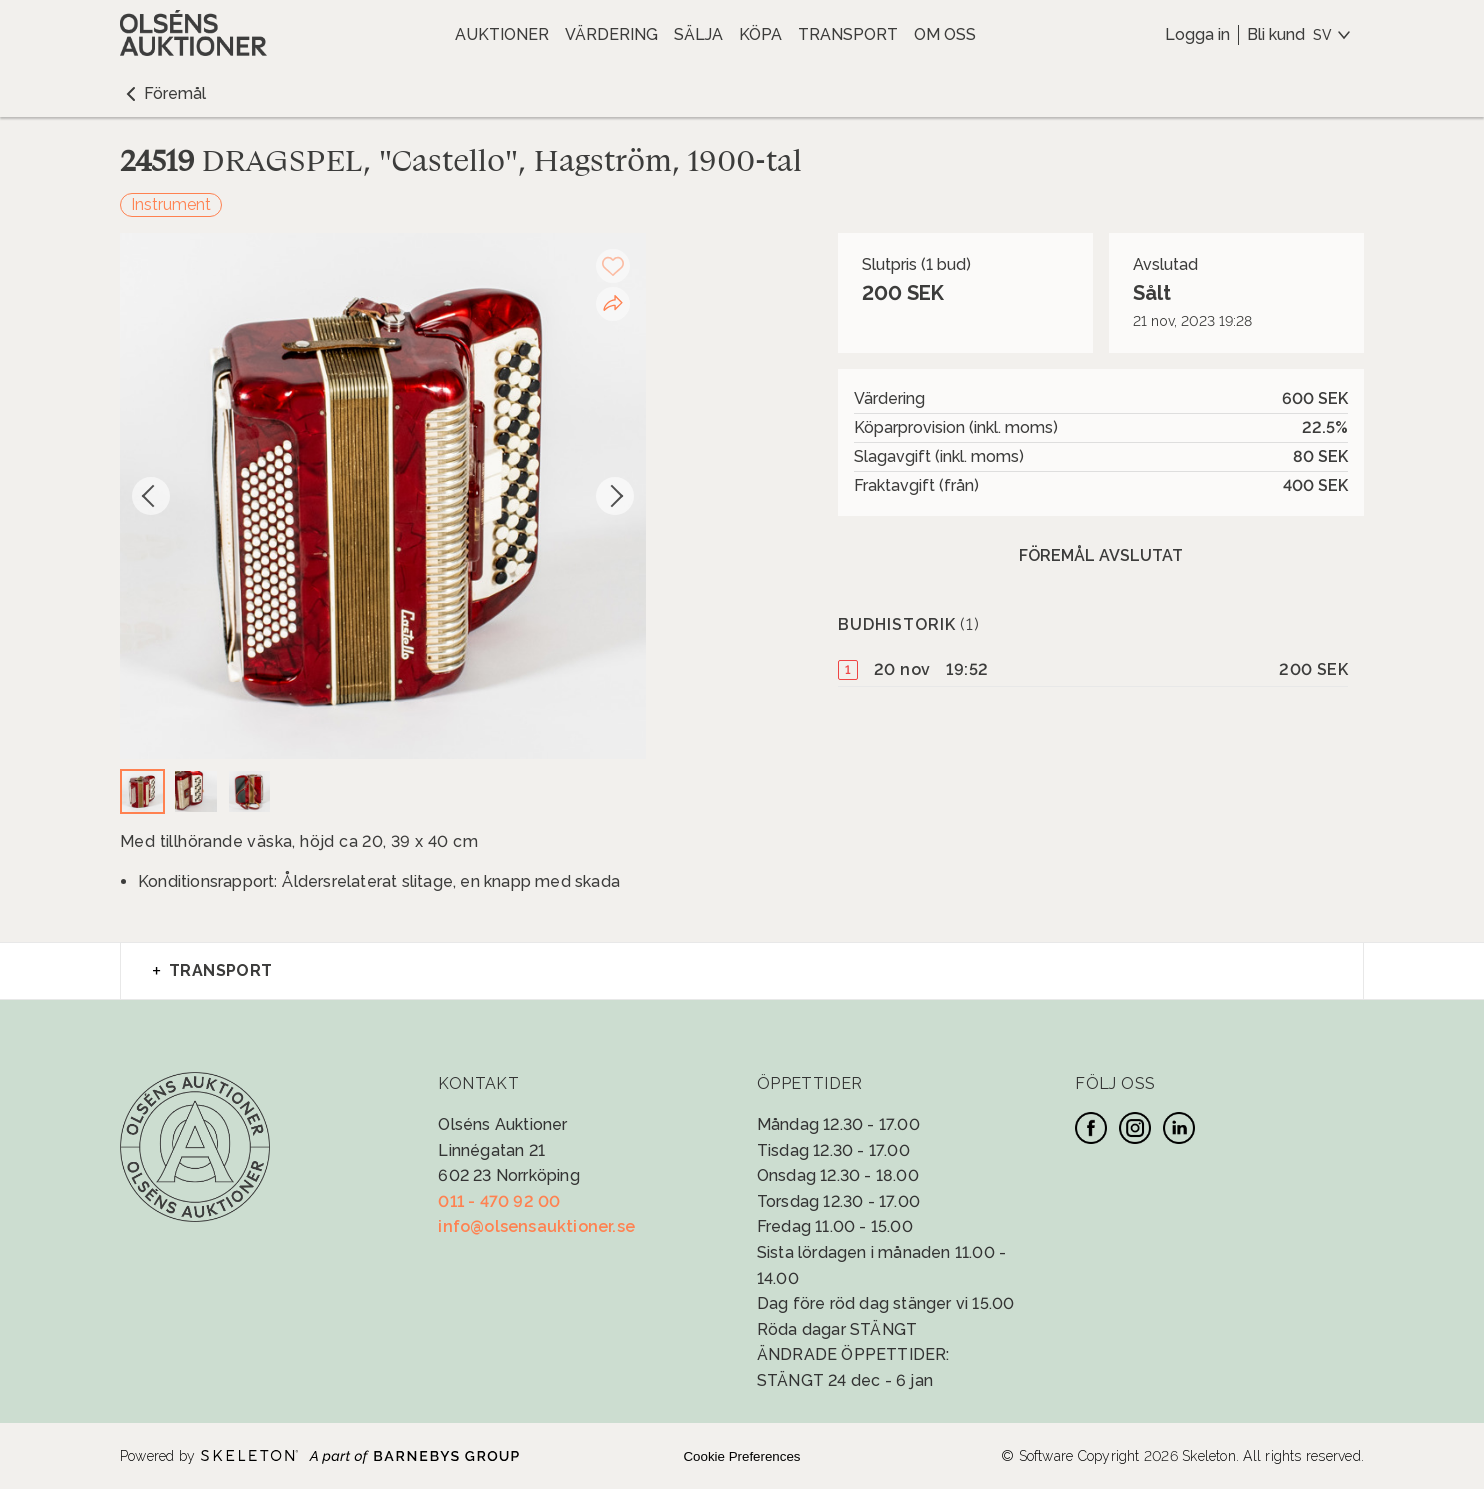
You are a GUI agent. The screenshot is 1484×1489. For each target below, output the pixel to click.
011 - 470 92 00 (499, 1201)
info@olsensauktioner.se (536, 1226)
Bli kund (1276, 34)
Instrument (171, 204)
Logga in (1197, 34)
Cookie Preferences (741, 1456)
